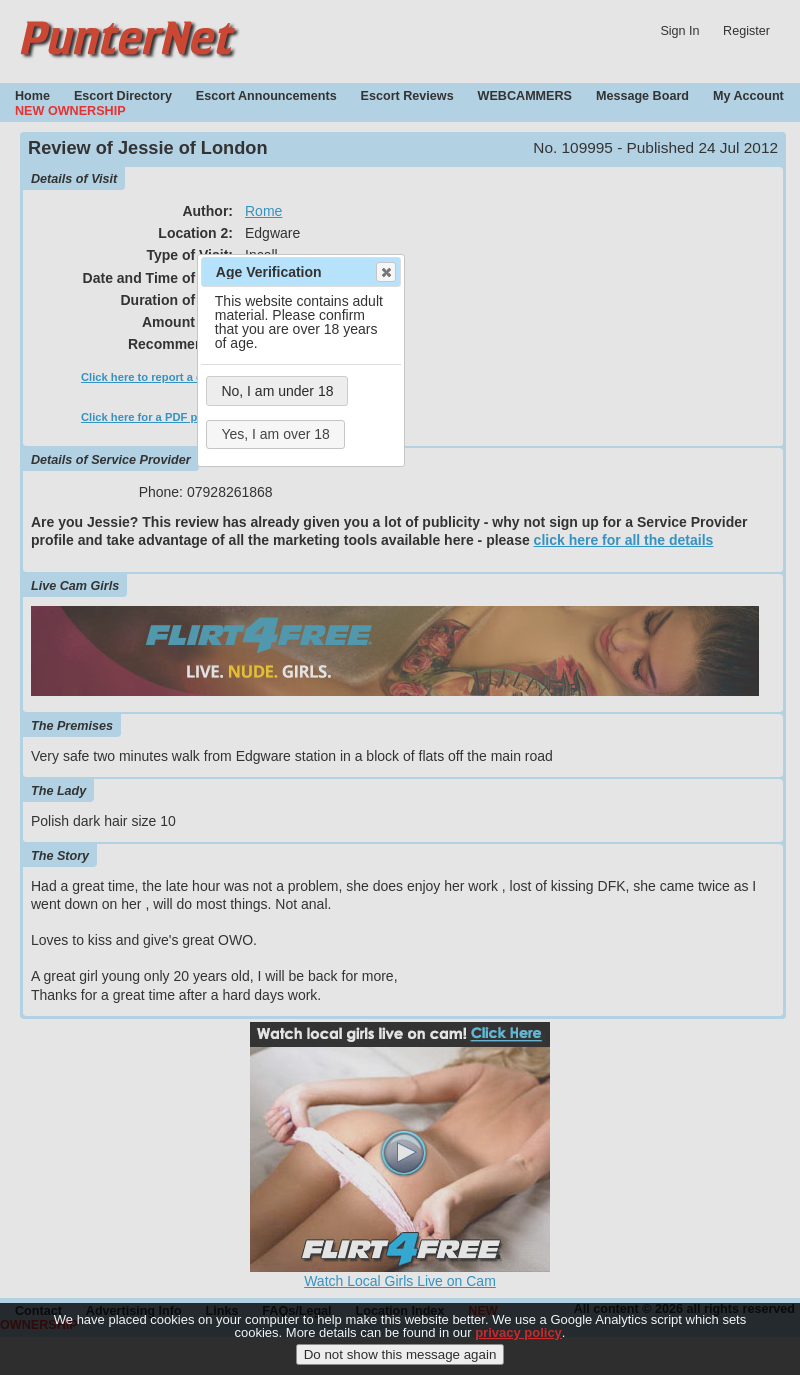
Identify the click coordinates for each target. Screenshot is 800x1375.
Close (385, 272)
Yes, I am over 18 (275, 434)
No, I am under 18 (277, 391)
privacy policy (518, 1337)
